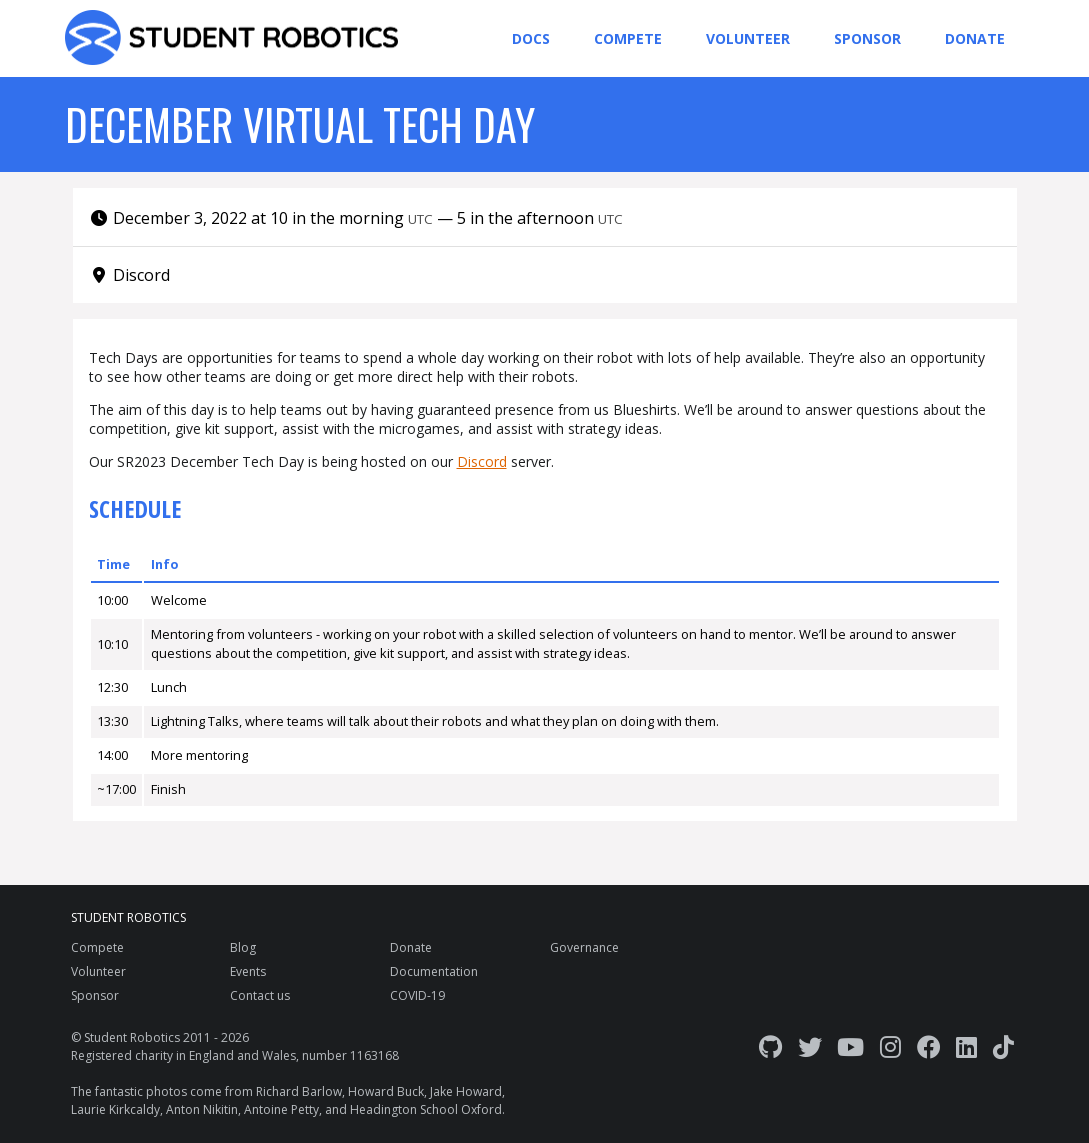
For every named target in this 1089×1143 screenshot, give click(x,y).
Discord (482, 461)
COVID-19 (417, 995)
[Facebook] (929, 1046)
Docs (531, 38)
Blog (243, 947)
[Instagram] (890, 1046)
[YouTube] (850, 1046)
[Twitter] (810, 1046)
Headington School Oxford (426, 1109)
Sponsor (867, 38)
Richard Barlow (299, 1091)
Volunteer (748, 38)
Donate (975, 38)
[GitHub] (770, 1046)
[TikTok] (1003, 1046)
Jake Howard (466, 1091)
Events (248, 971)
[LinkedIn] (966, 1046)
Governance (584, 947)
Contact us (260, 995)
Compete (628, 38)
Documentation (434, 971)
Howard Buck (386, 1091)
